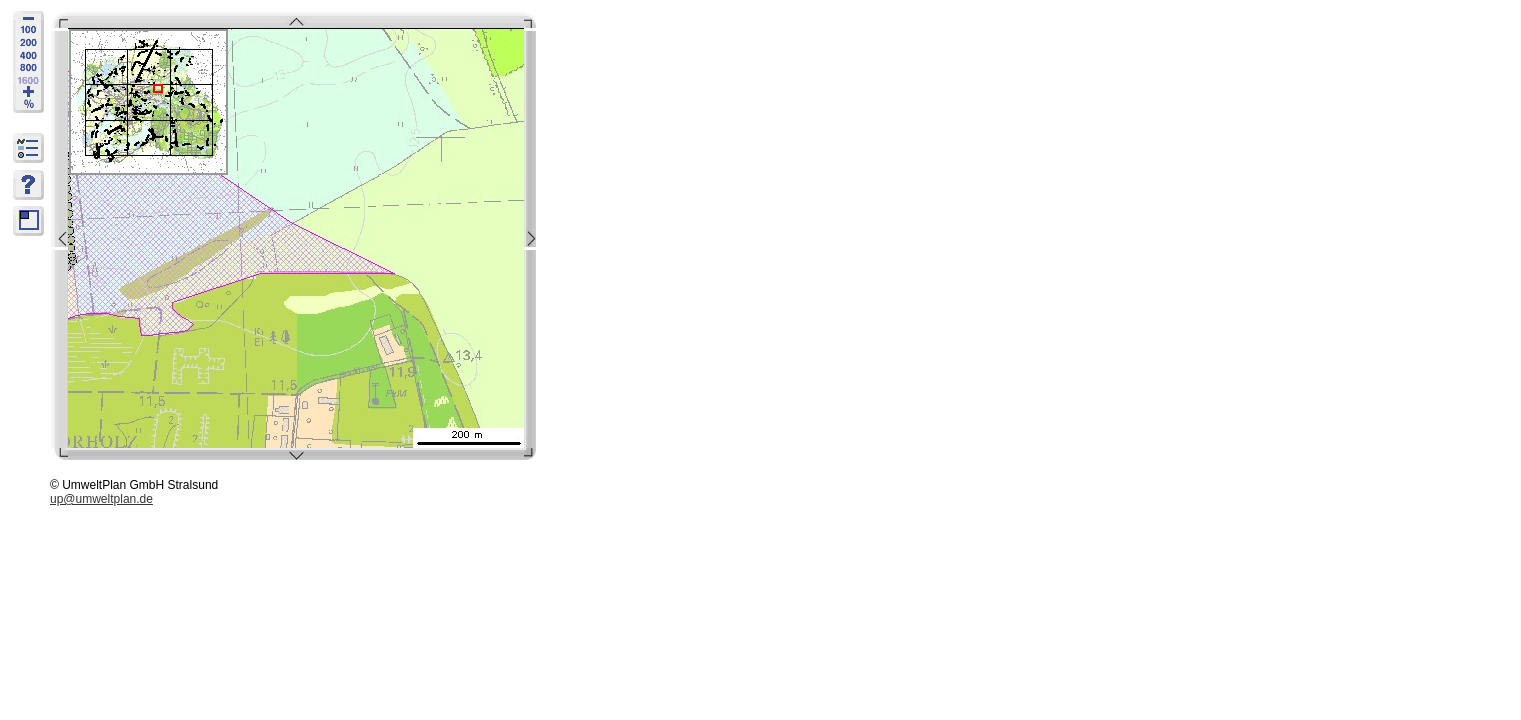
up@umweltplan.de (101, 499)
